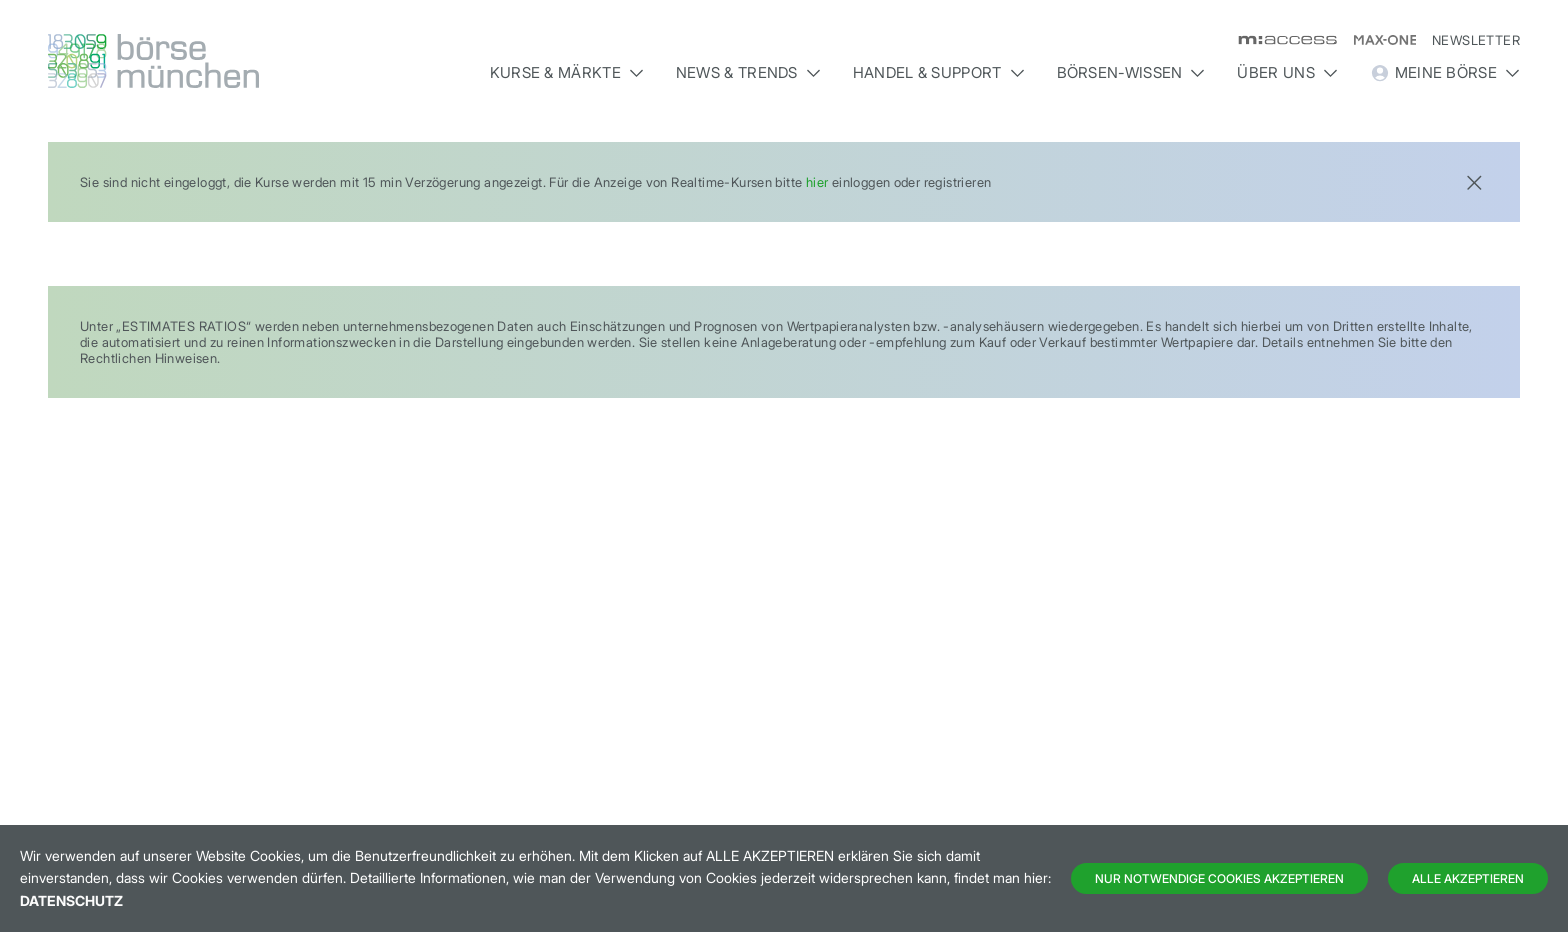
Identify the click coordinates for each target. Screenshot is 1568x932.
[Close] (1474, 180)
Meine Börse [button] (1445, 73)
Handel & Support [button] (939, 72)
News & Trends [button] (748, 72)
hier (817, 182)
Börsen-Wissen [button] (1131, 72)
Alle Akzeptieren (1468, 878)
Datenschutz (71, 900)
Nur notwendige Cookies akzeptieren (1219, 878)
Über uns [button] (1287, 72)
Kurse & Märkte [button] (567, 72)
